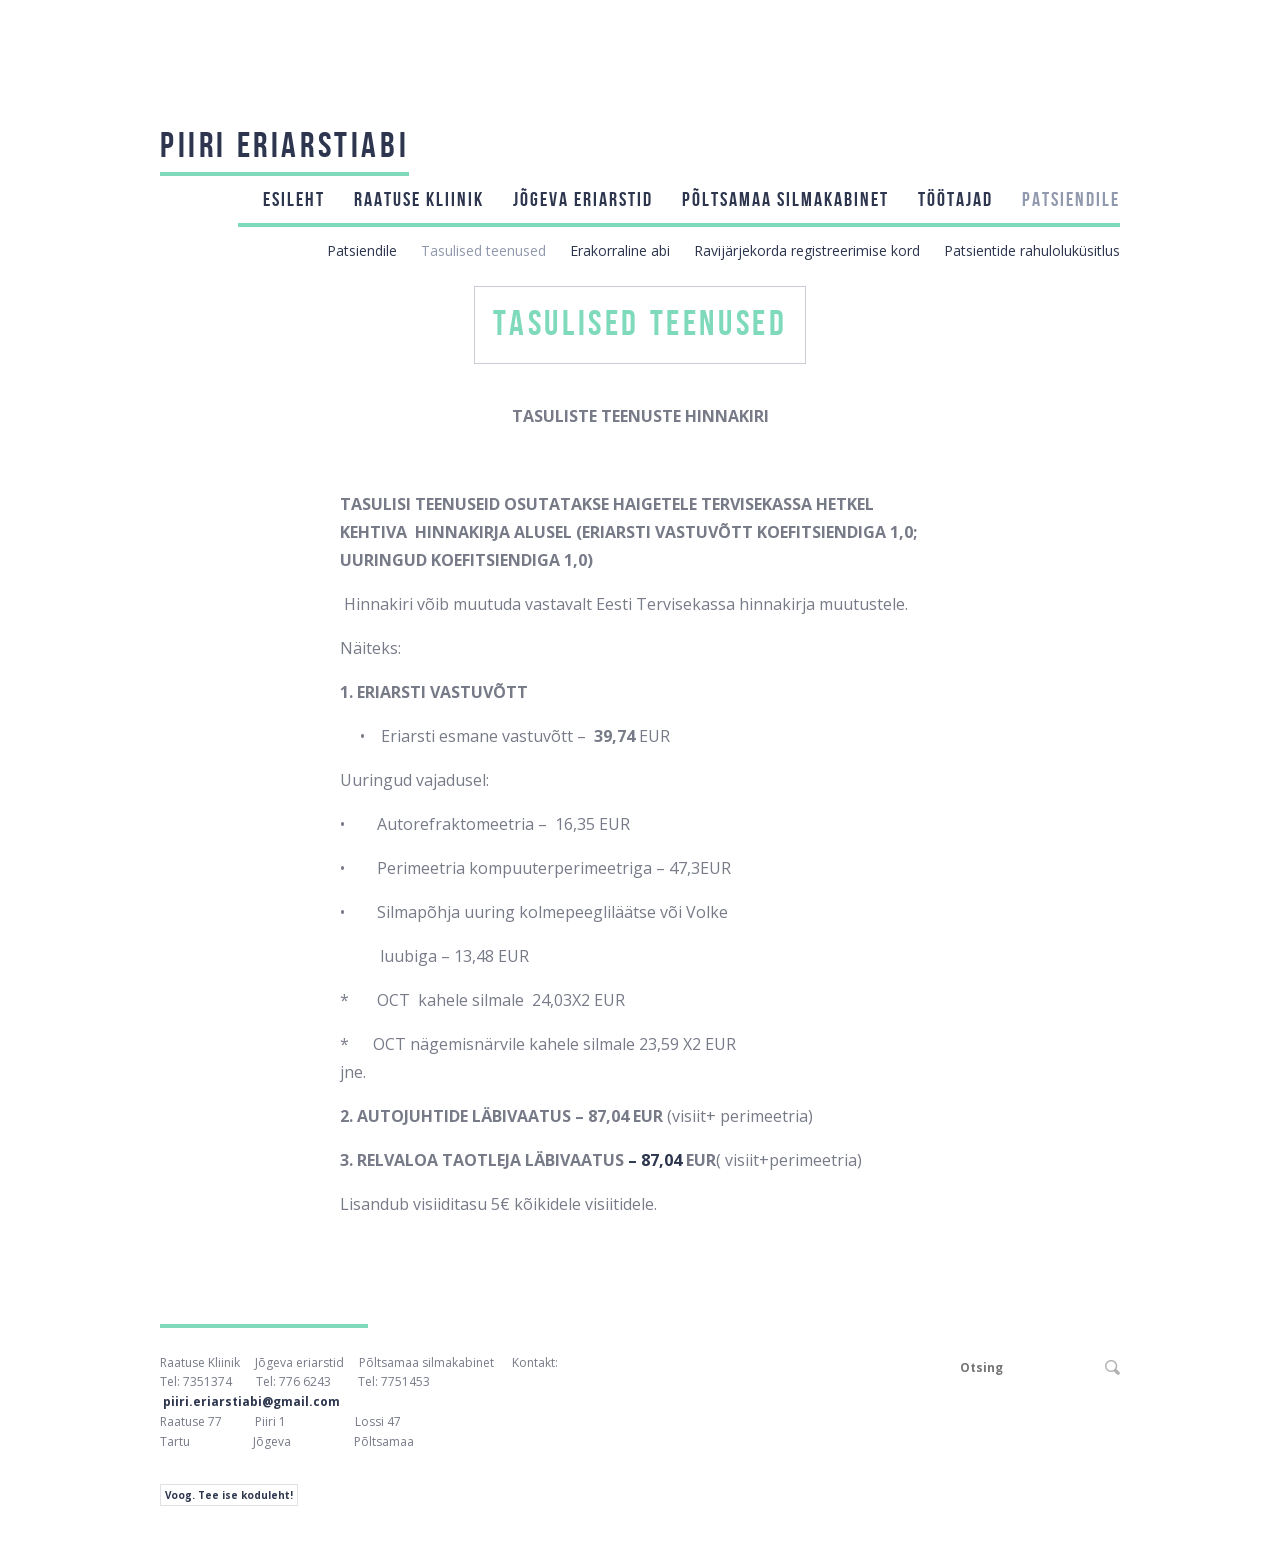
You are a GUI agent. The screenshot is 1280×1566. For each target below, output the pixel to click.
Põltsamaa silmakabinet (785, 200)
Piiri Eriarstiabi (284, 146)
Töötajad (955, 200)
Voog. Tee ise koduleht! (229, 1495)
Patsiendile (1071, 200)
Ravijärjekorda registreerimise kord (807, 250)
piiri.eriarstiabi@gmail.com (251, 1401)
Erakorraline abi (620, 250)
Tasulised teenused (483, 250)
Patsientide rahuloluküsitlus (1032, 250)
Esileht (294, 200)
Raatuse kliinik (419, 200)
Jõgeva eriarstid (583, 200)
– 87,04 (657, 1160)
